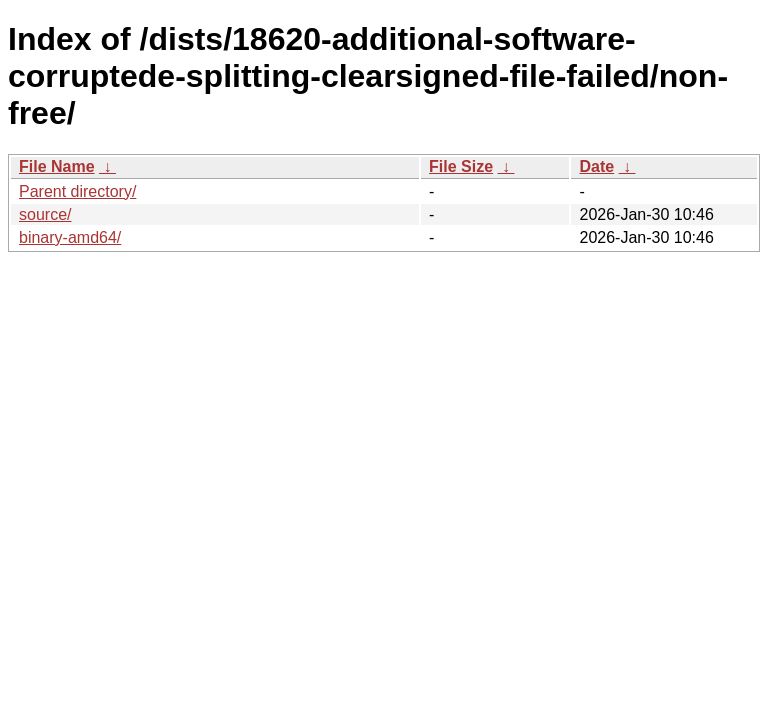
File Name (57, 166)
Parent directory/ (77, 191)
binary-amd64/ (70, 237)
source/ (45, 214)
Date (596, 166)
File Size (461, 166)
